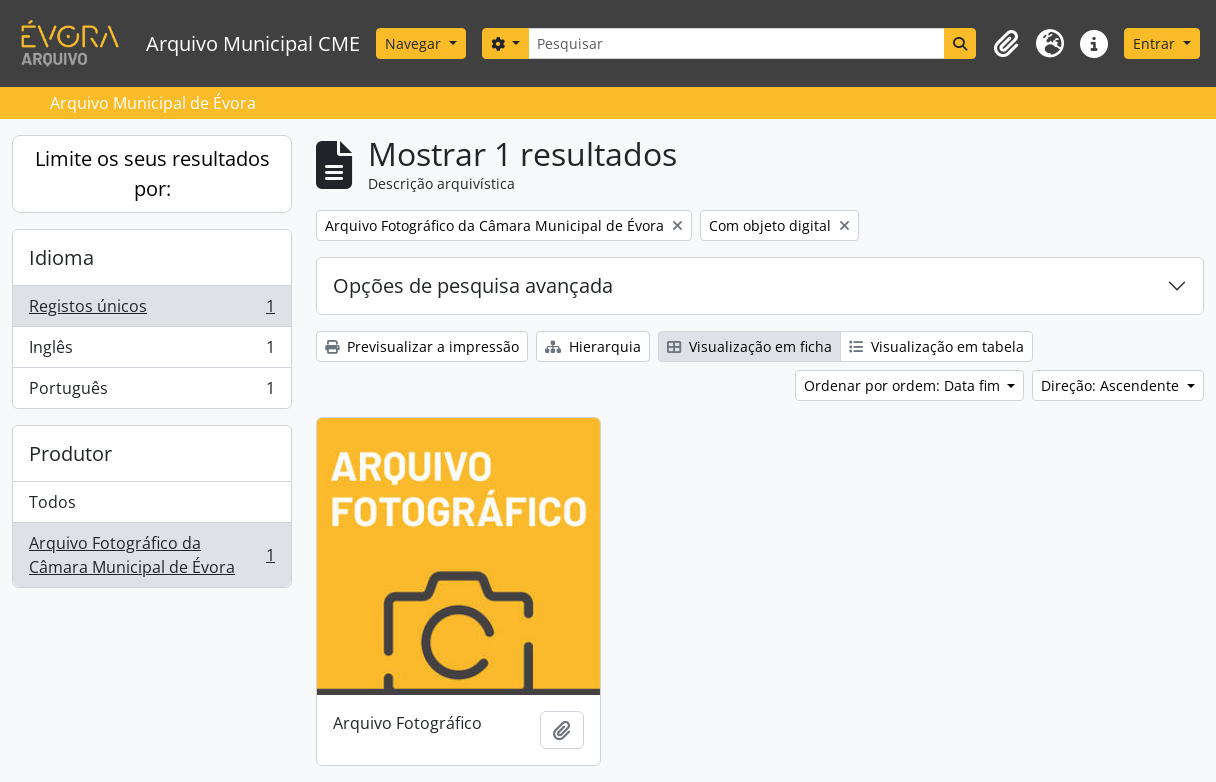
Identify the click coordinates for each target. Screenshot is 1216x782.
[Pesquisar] (736, 43)
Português (151, 392)
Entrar (1156, 43)
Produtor (70, 453)
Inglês (151, 351)
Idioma (61, 257)
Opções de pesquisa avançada (473, 285)
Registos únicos (151, 310)
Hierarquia (593, 346)
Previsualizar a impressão (422, 346)
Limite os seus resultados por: (152, 173)
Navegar (415, 43)
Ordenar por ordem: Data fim (904, 385)
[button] (1006, 44)
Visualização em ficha (749, 346)
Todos (52, 502)
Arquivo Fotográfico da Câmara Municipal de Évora (151, 555)
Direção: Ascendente (1112, 385)
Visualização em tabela (936, 346)
